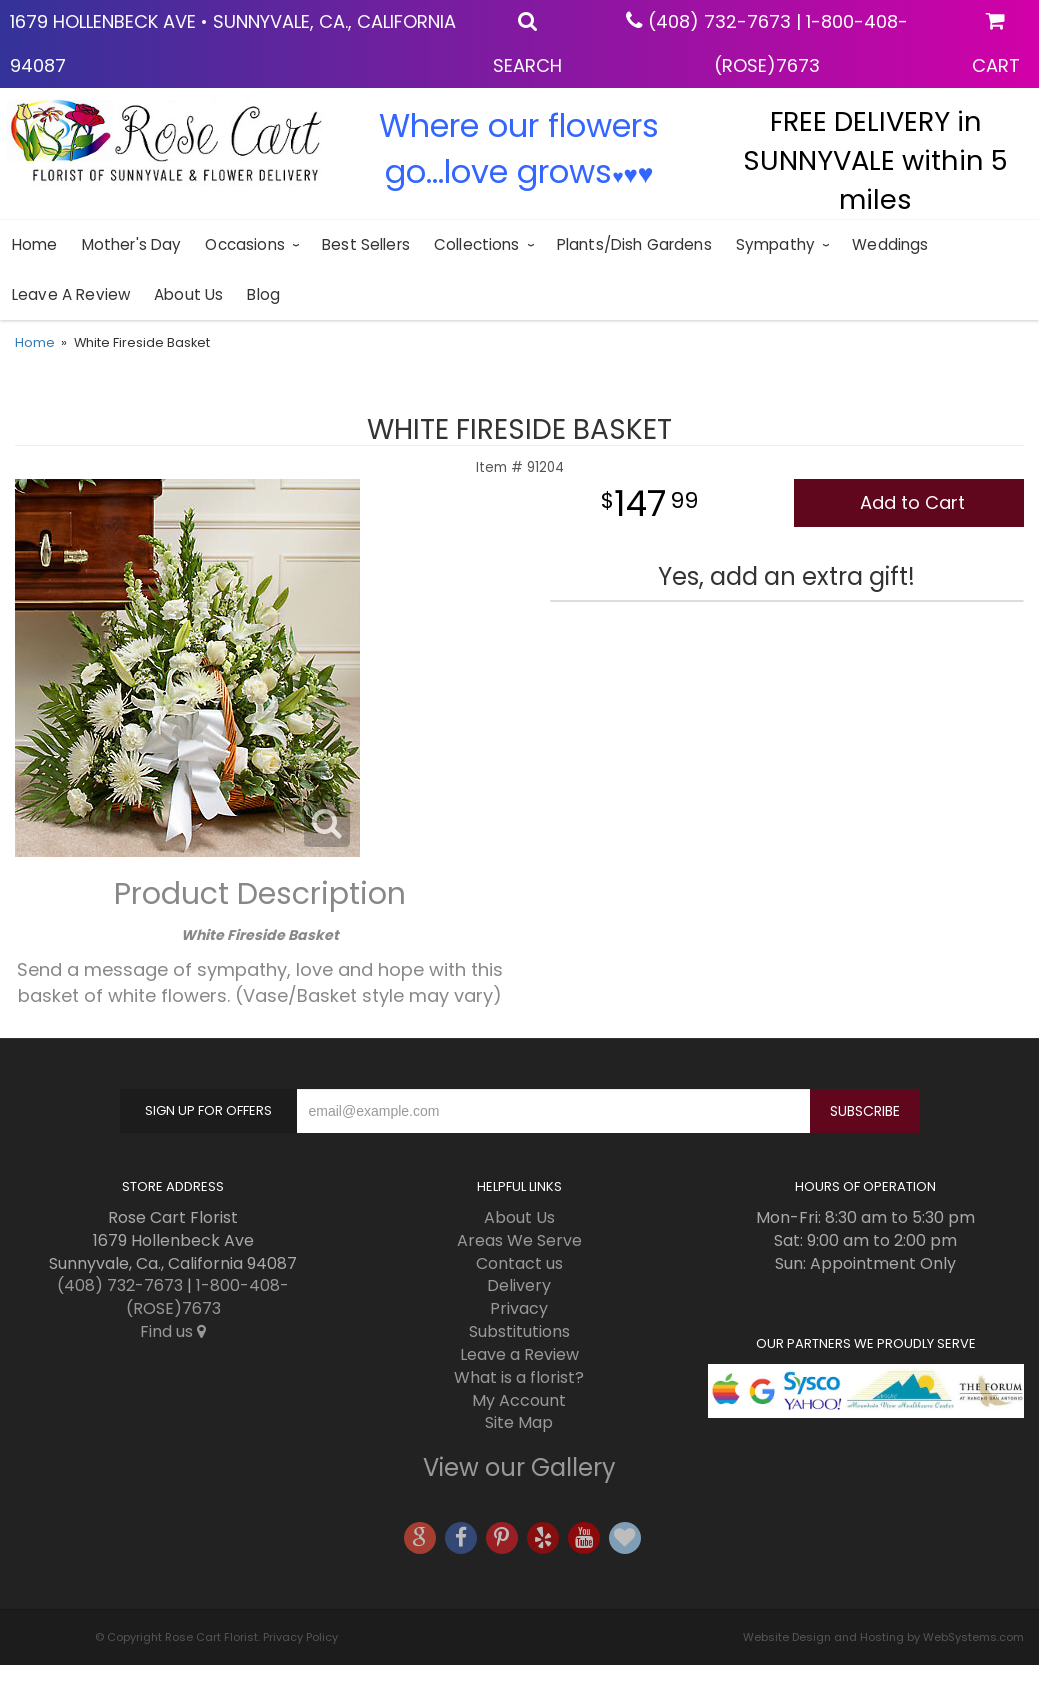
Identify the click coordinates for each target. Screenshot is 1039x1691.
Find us (173, 1331)
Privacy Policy (300, 1637)
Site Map (519, 1422)
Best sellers (366, 244)
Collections (477, 244)
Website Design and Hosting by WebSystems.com (883, 1637)
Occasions (244, 244)
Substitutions (519, 1331)
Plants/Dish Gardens (634, 244)
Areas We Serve (519, 1240)
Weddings (890, 244)
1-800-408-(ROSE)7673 (208, 1297)
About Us (188, 294)
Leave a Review (71, 294)
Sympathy (775, 244)
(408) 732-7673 (719, 21)
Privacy (519, 1308)
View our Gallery (519, 1467)
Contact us (519, 1263)
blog (263, 294)
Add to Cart (912, 502)
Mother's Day (132, 244)
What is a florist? (519, 1377)
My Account (519, 1400)
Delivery (519, 1285)
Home (35, 244)
